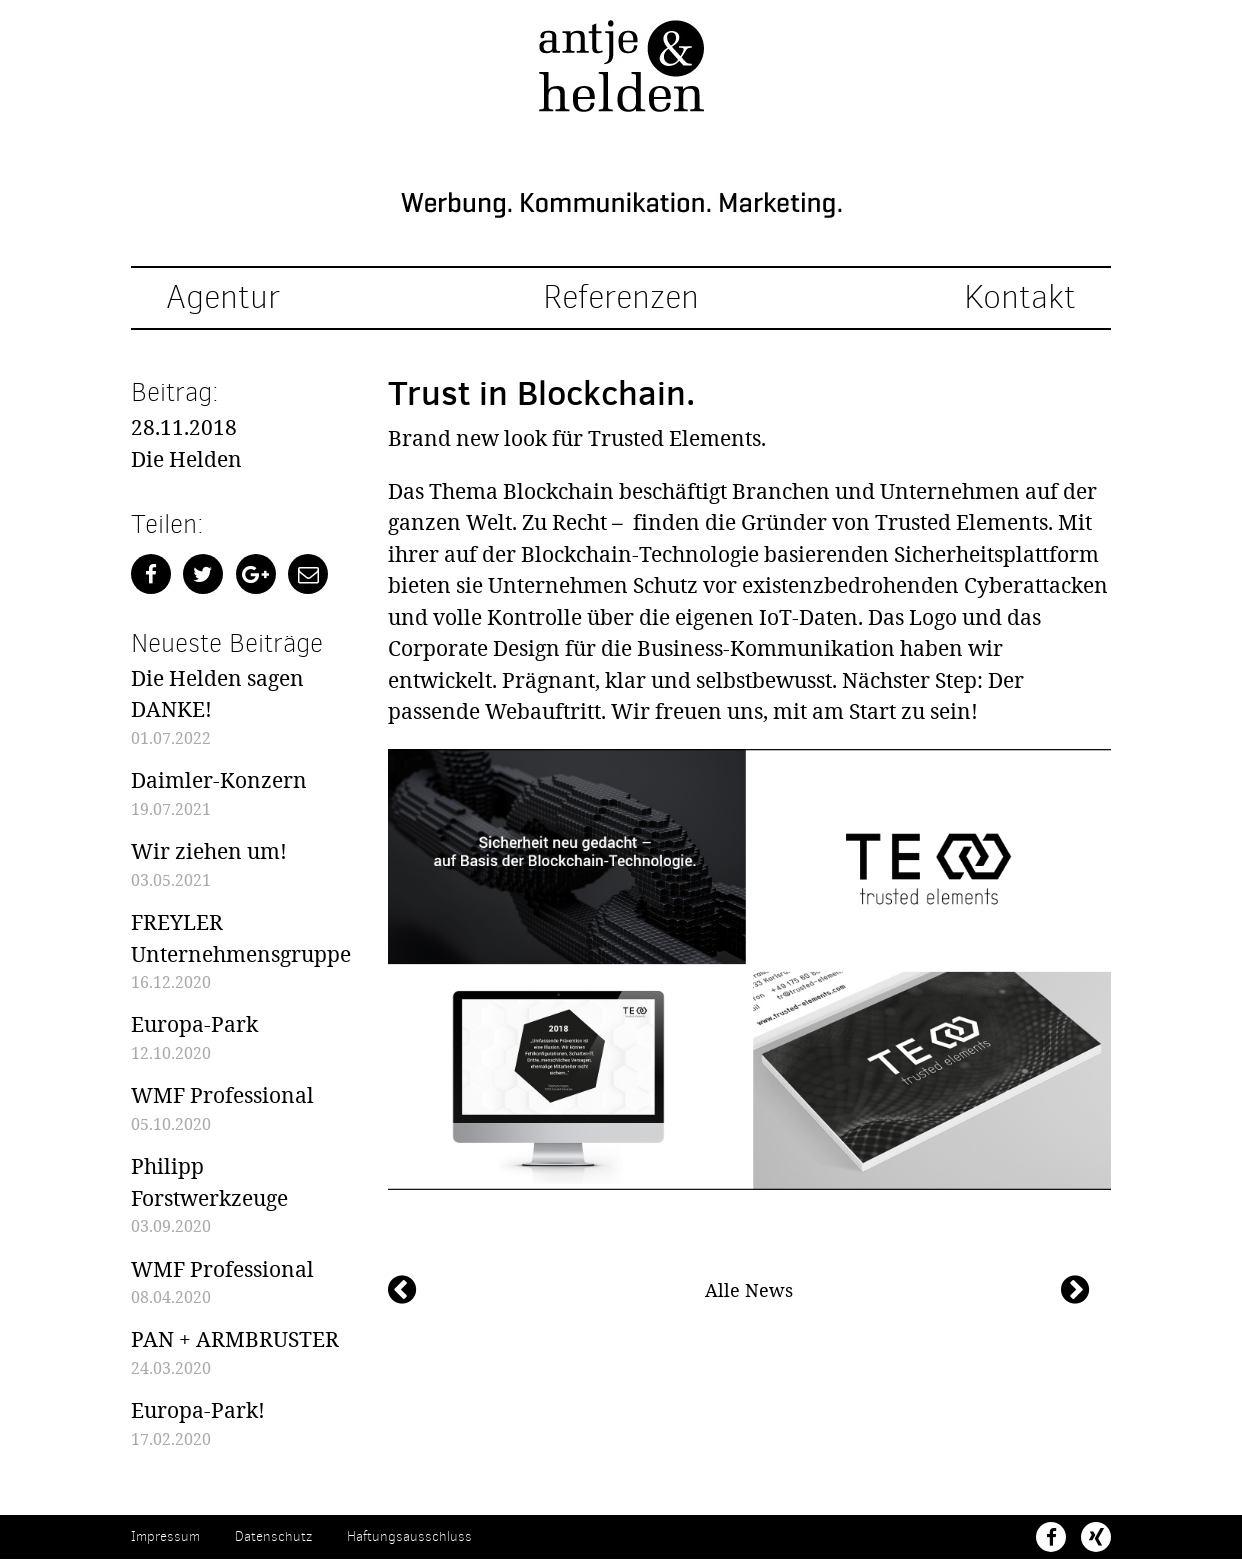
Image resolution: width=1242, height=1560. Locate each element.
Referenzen (621, 299)
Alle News (749, 1290)
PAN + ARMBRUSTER (235, 1340)
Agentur (223, 299)
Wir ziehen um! (209, 851)
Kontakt (1020, 299)
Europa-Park (194, 1025)
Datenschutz (273, 1537)
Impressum (165, 1537)
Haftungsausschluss (409, 1537)
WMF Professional (222, 1096)
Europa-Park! (198, 1411)
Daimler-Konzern (219, 781)
